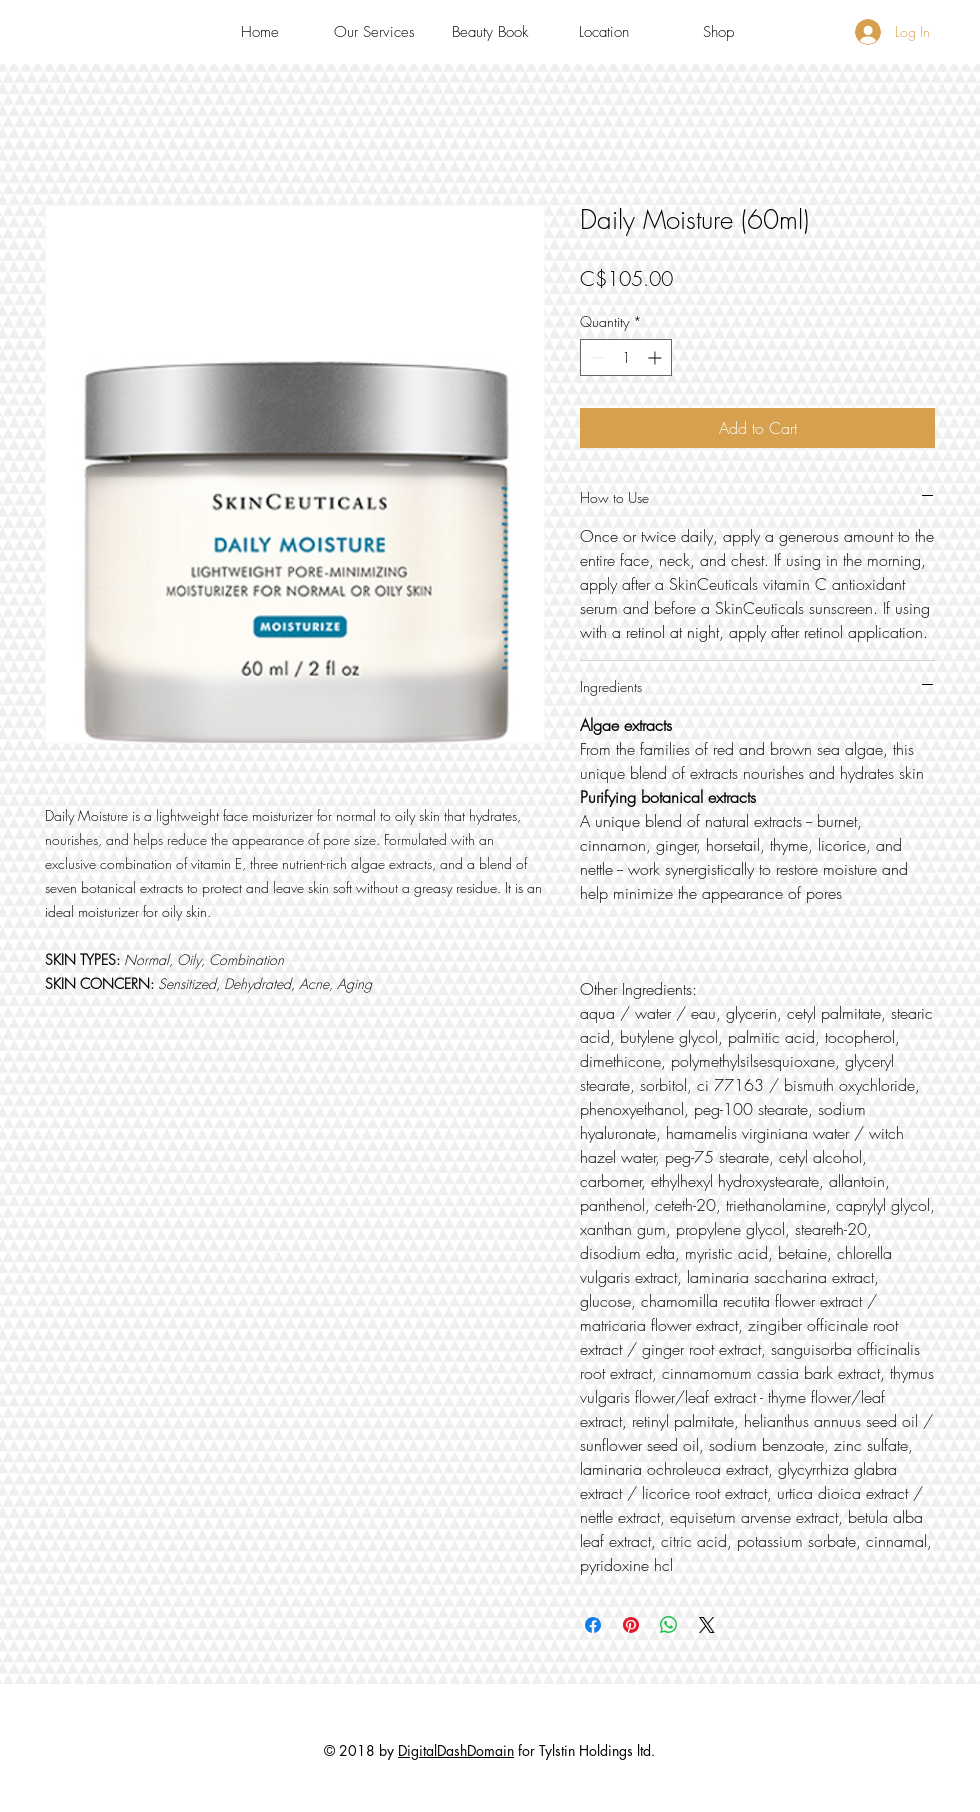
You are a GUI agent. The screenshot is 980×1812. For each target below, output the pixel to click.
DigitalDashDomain (456, 1750)
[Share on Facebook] (593, 1625)
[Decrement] (595, 357)
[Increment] (656, 357)
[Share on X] (707, 1625)
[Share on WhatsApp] (669, 1625)
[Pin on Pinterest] (631, 1625)
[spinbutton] (626, 357)
